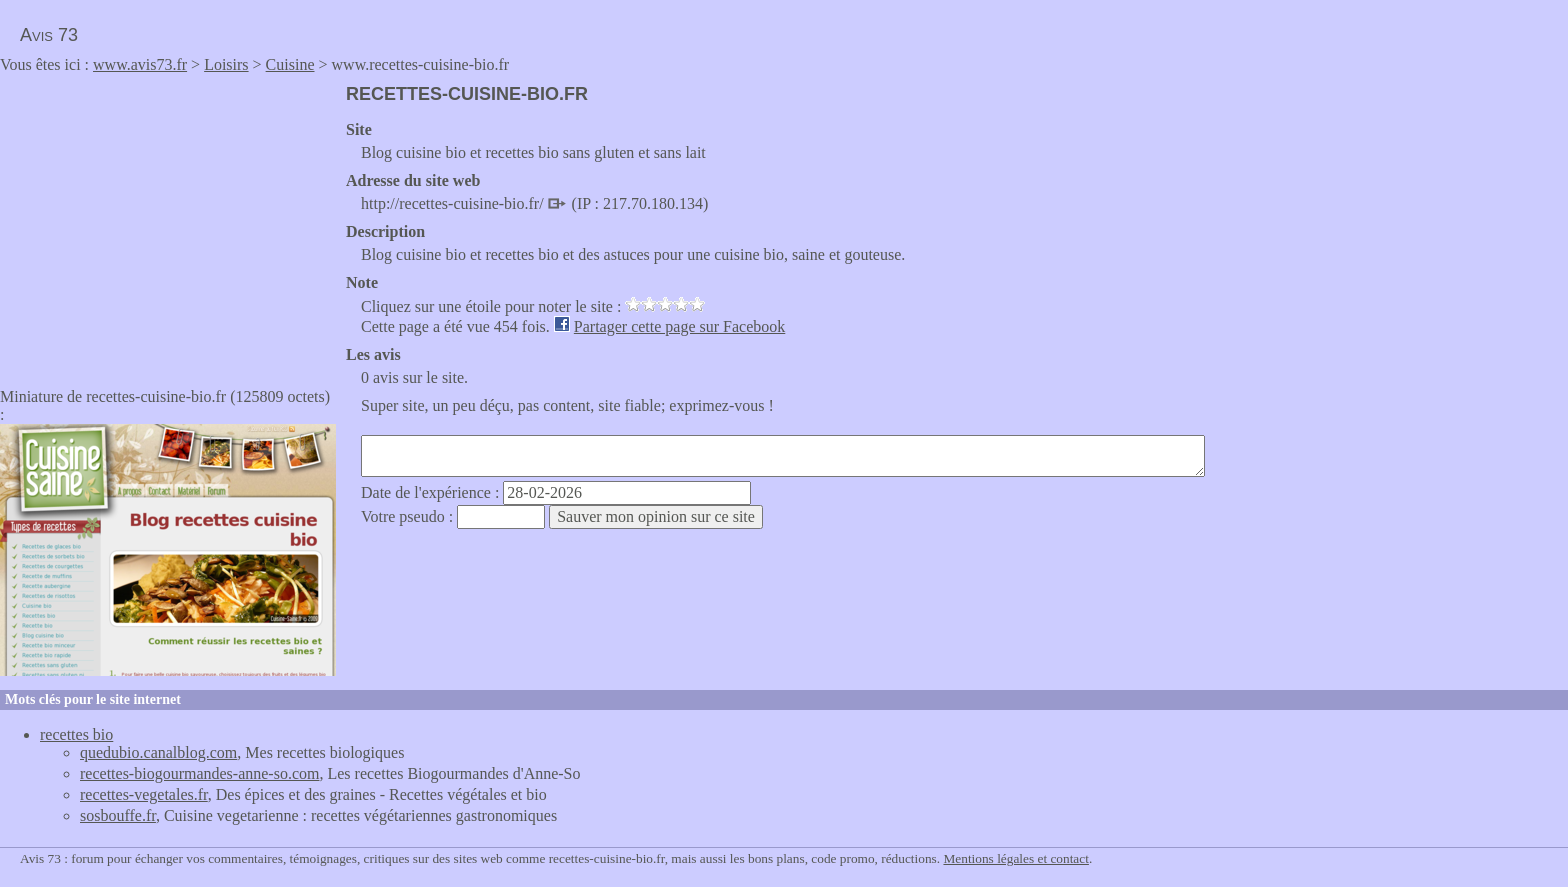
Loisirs (226, 64)
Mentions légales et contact (1015, 858)
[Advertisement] (168, 224)
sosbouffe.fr (118, 815)
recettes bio (76, 734)
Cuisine (290, 64)
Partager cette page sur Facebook (679, 326)
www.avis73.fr (140, 64)
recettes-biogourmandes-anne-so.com (199, 773)
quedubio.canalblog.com (158, 752)
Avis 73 (49, 35)
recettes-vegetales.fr (144, 794)
